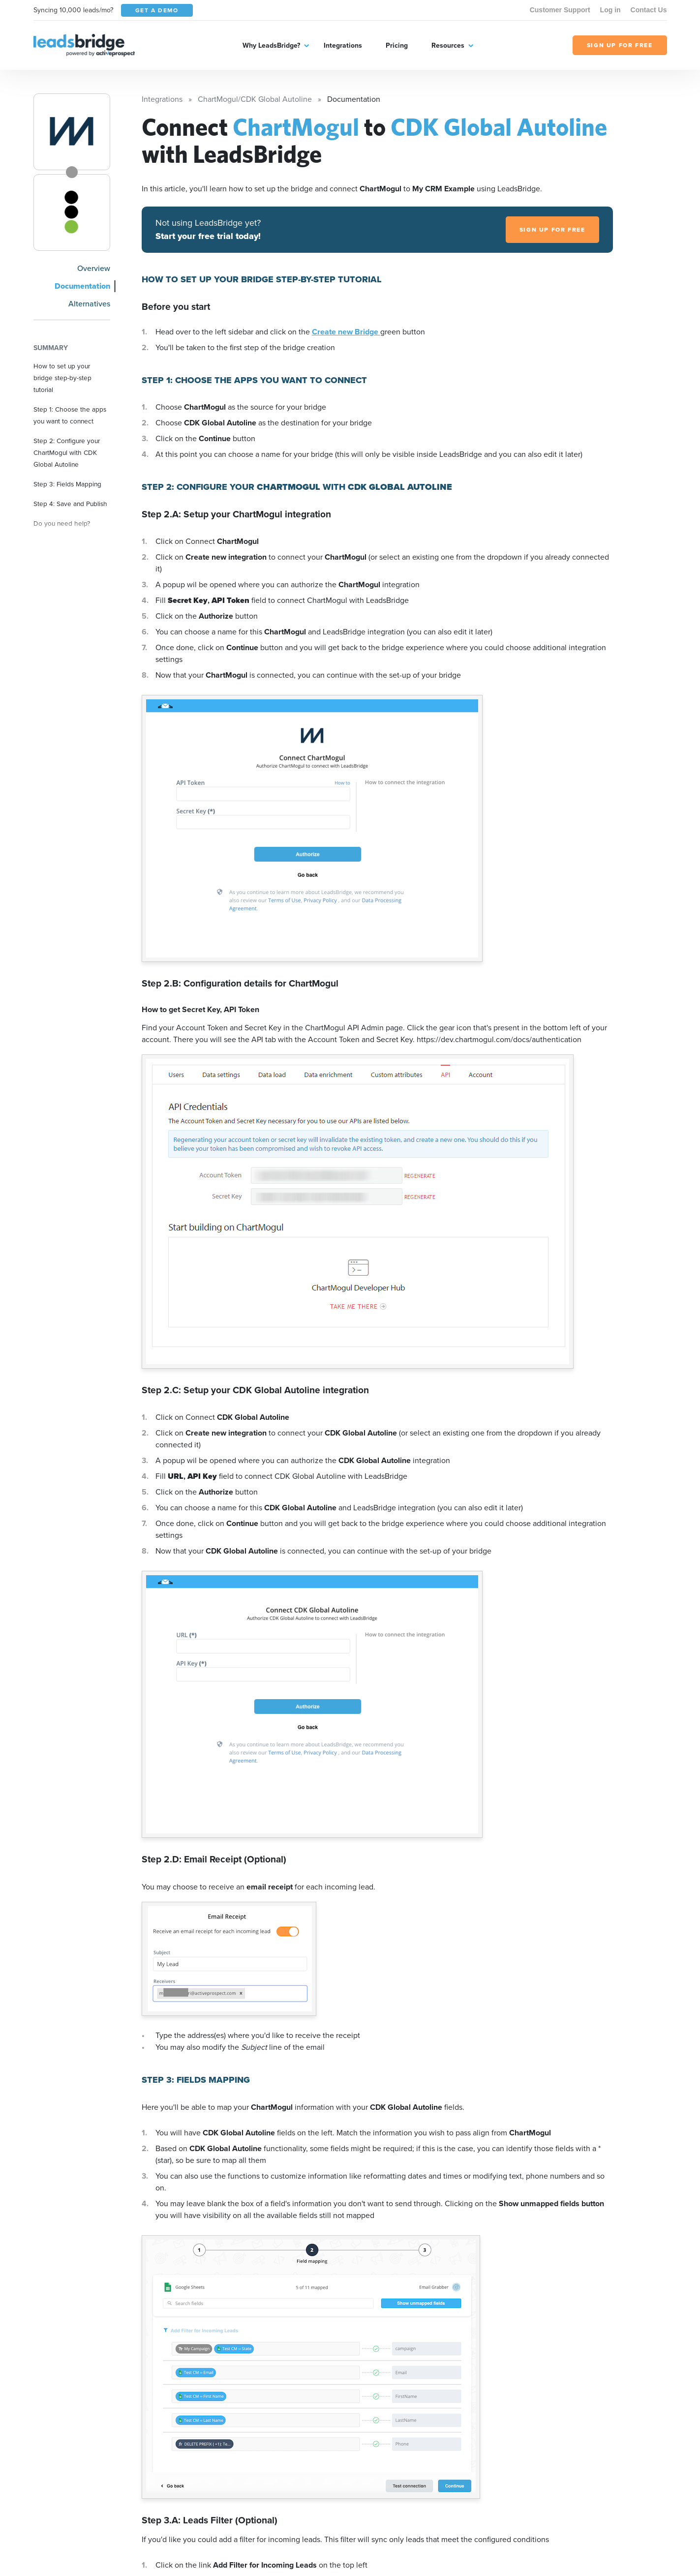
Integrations (343, 45)
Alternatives (89, 303)
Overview (93, 268)
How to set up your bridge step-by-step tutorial (62, 377)
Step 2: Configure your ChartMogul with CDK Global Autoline (66, 452)
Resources (447, 45)
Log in (610, 10)
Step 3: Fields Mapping (67, 484)
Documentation (82, 286)
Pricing (397, 45)
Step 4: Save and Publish (70, 504)
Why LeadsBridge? (271, 45)
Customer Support (560, 10)
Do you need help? (61, 523)
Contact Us (649, 10)
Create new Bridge (346, 331)
